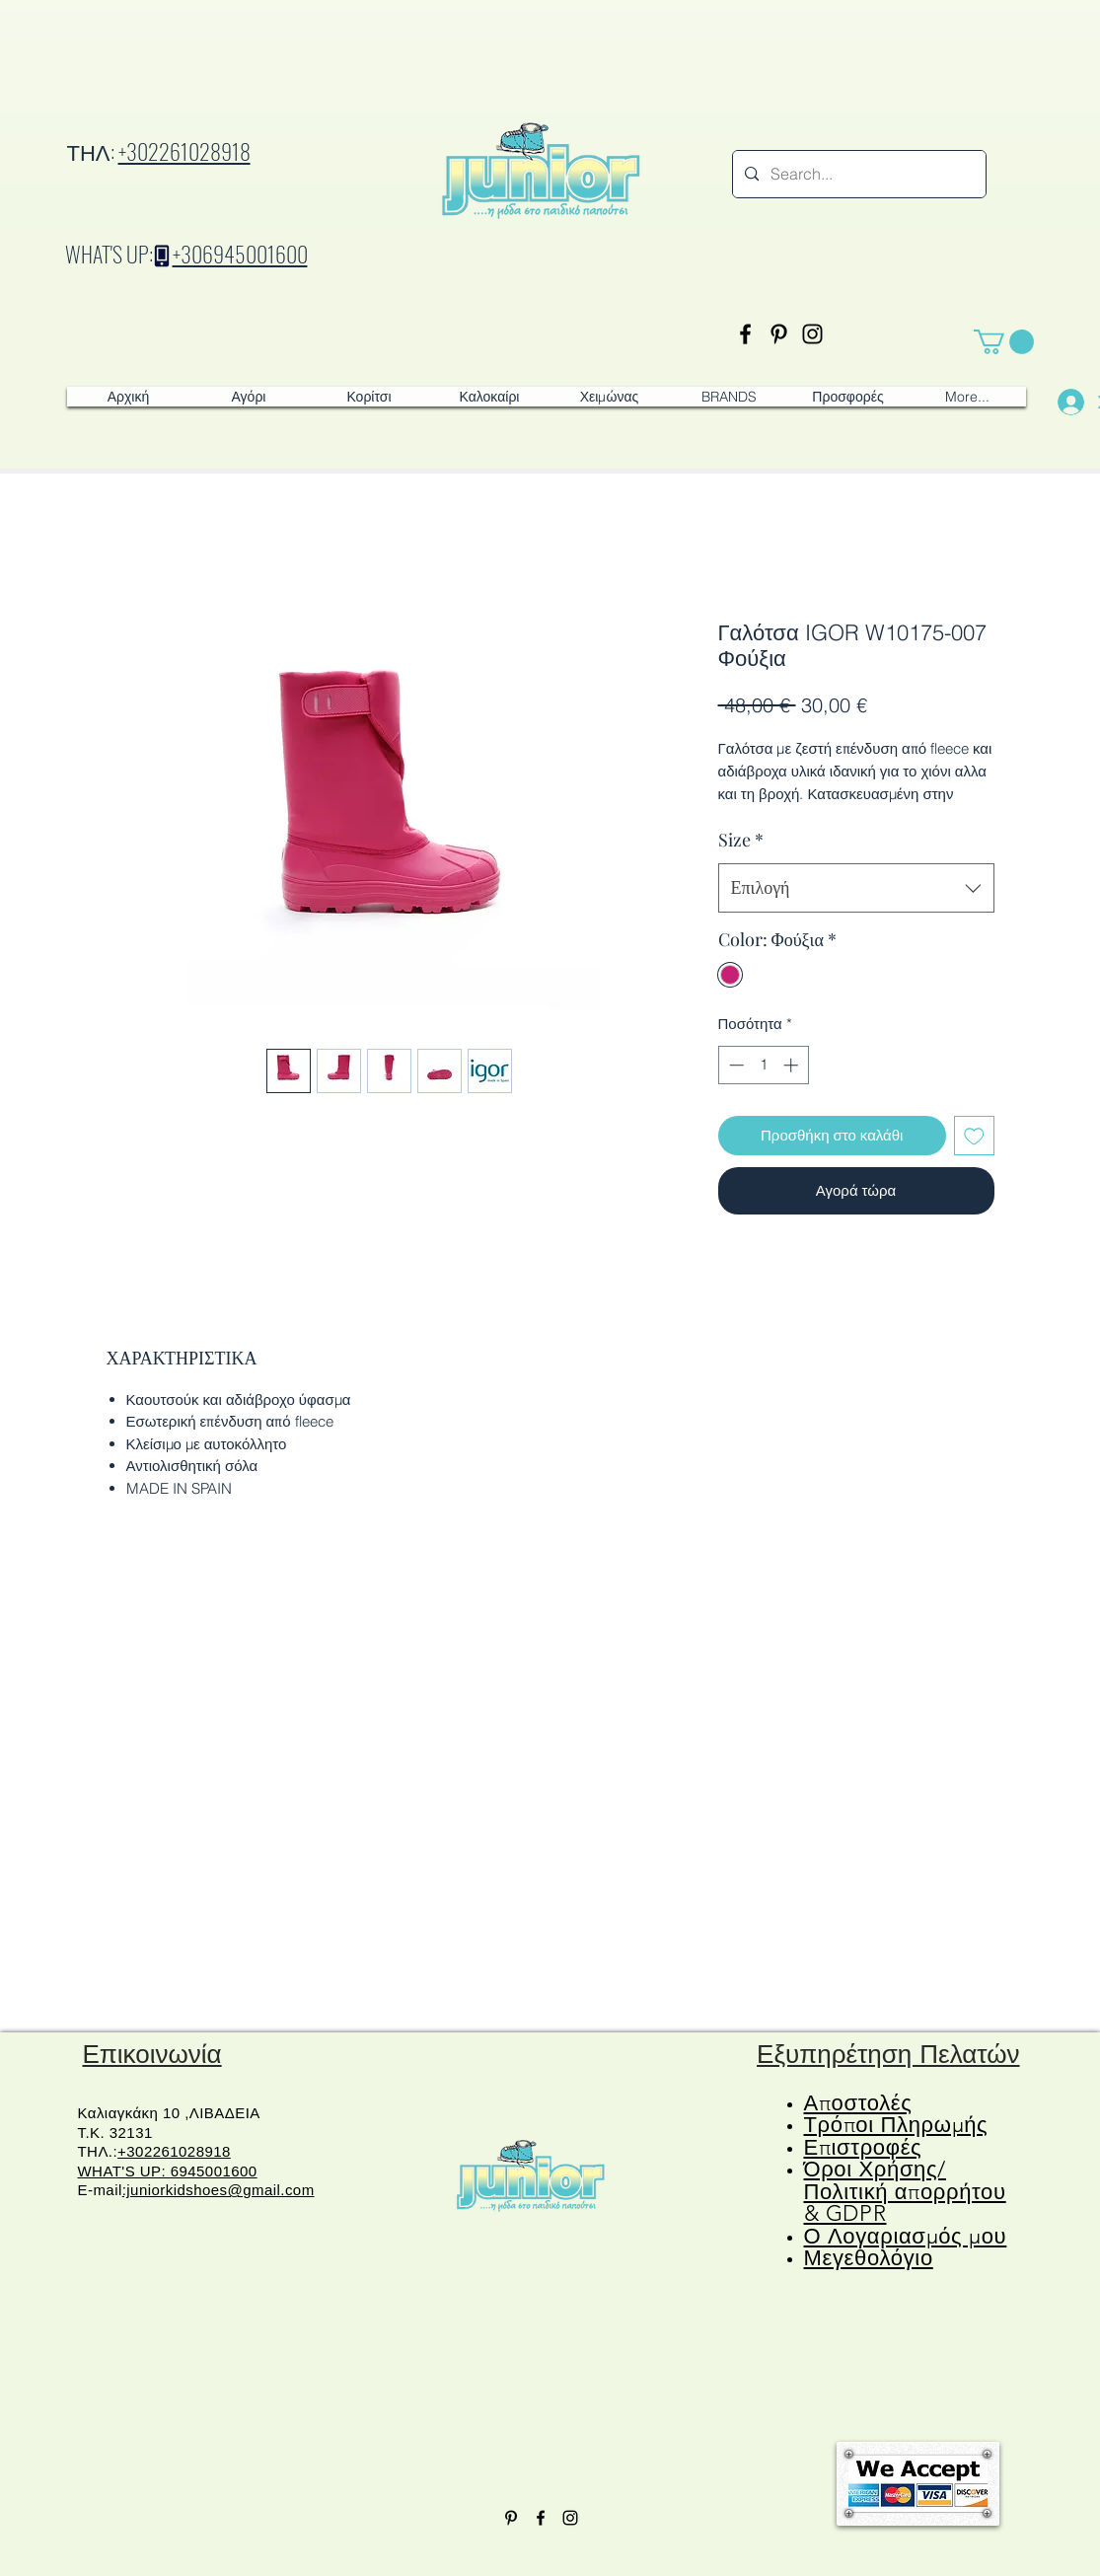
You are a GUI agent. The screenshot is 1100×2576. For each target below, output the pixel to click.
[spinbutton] (763, 1065)
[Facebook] (745, 334)
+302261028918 (184, 151)
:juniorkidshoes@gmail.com (218, 2189)
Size (741, 839)
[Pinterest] (779, 334)
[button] (1004, 342)
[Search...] (857, 174)
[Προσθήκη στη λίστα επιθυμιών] (974, 1136)
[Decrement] (734, 1065)
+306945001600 (240, 253)
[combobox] (856, 888)
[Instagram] (812, 334)
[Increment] (792, 1065)
